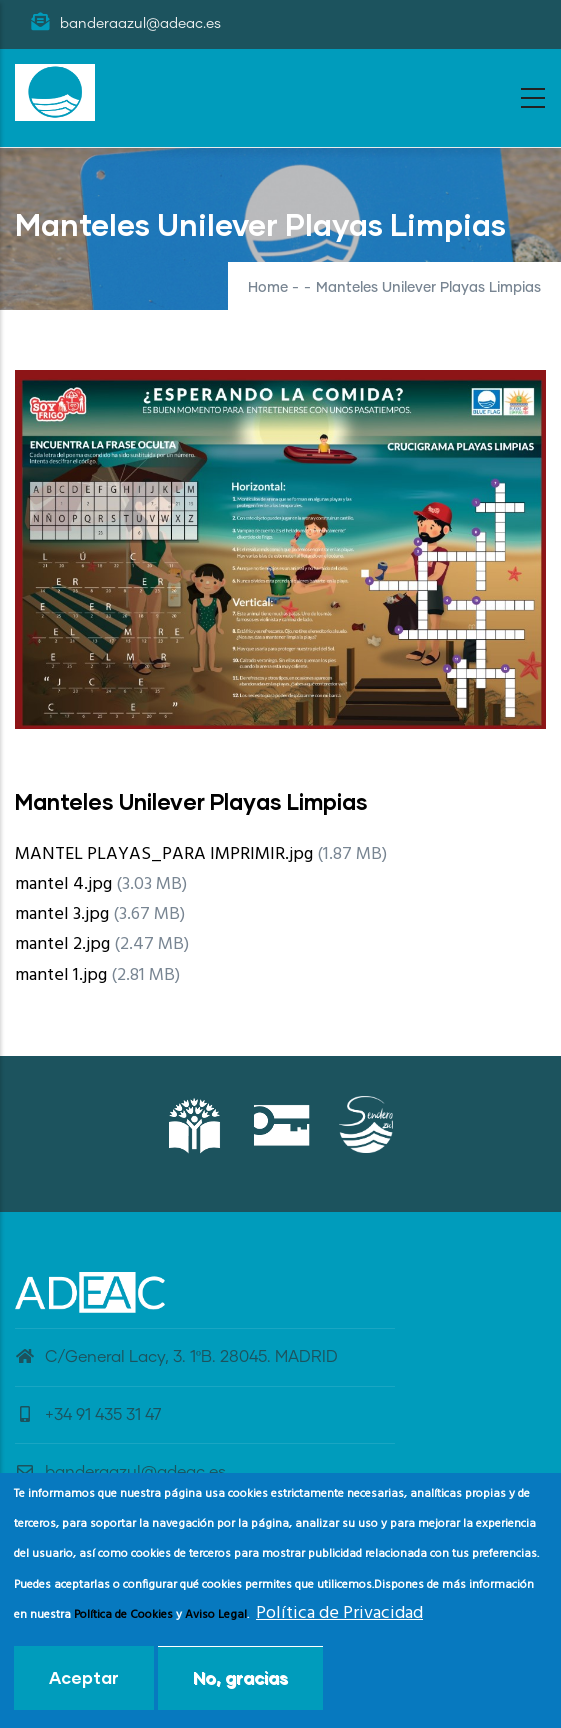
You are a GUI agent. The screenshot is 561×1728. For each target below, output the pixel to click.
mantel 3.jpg (62, 914)
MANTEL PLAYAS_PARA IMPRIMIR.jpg (164, 854)
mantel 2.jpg (62, 944)
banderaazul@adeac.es (120, 1472)
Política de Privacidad (339, 1622)
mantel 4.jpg (63, 884)
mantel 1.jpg (61, 975)
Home (268, 288)
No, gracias (240, 1686)
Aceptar (84, 1686)
